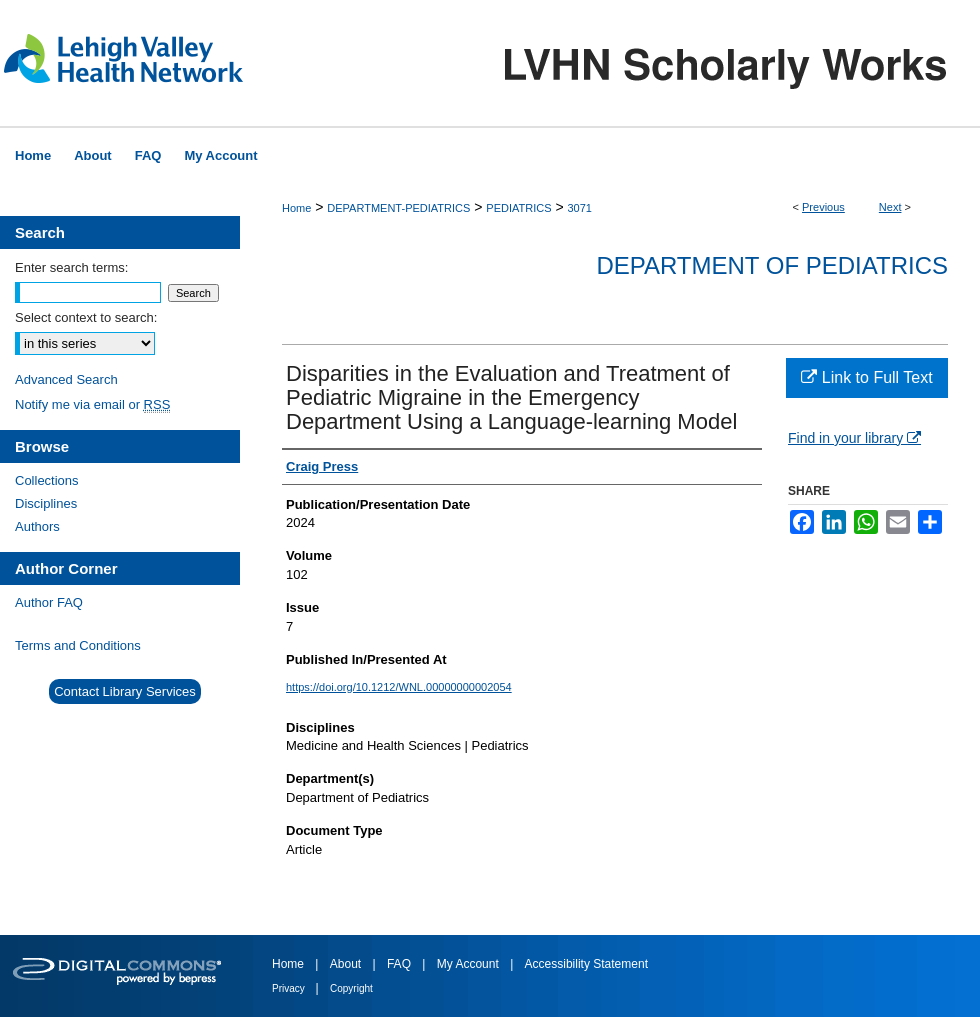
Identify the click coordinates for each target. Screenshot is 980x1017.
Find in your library (854, 438)
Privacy (290, 988)
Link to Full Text (866, 377)
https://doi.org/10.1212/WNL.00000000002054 (399, 687)
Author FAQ (49, 602)
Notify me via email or (92, 404)
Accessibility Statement (586, 964)
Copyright (351, 988)
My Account (469, 964)
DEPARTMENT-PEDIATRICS (398, 208)
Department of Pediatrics (772, 265)
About (347, 964)
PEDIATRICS (518, 208)
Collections (47, 480)
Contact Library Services (125, 691)
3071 (579, 208)
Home (296, 208)
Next (890, 207)
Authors (37, 526)
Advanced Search (66, 379)
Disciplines (46, 503)
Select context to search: (86, 317)
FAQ (400, 964)
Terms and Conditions (78, 645)
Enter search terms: (71, 267)
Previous (823, 207)
